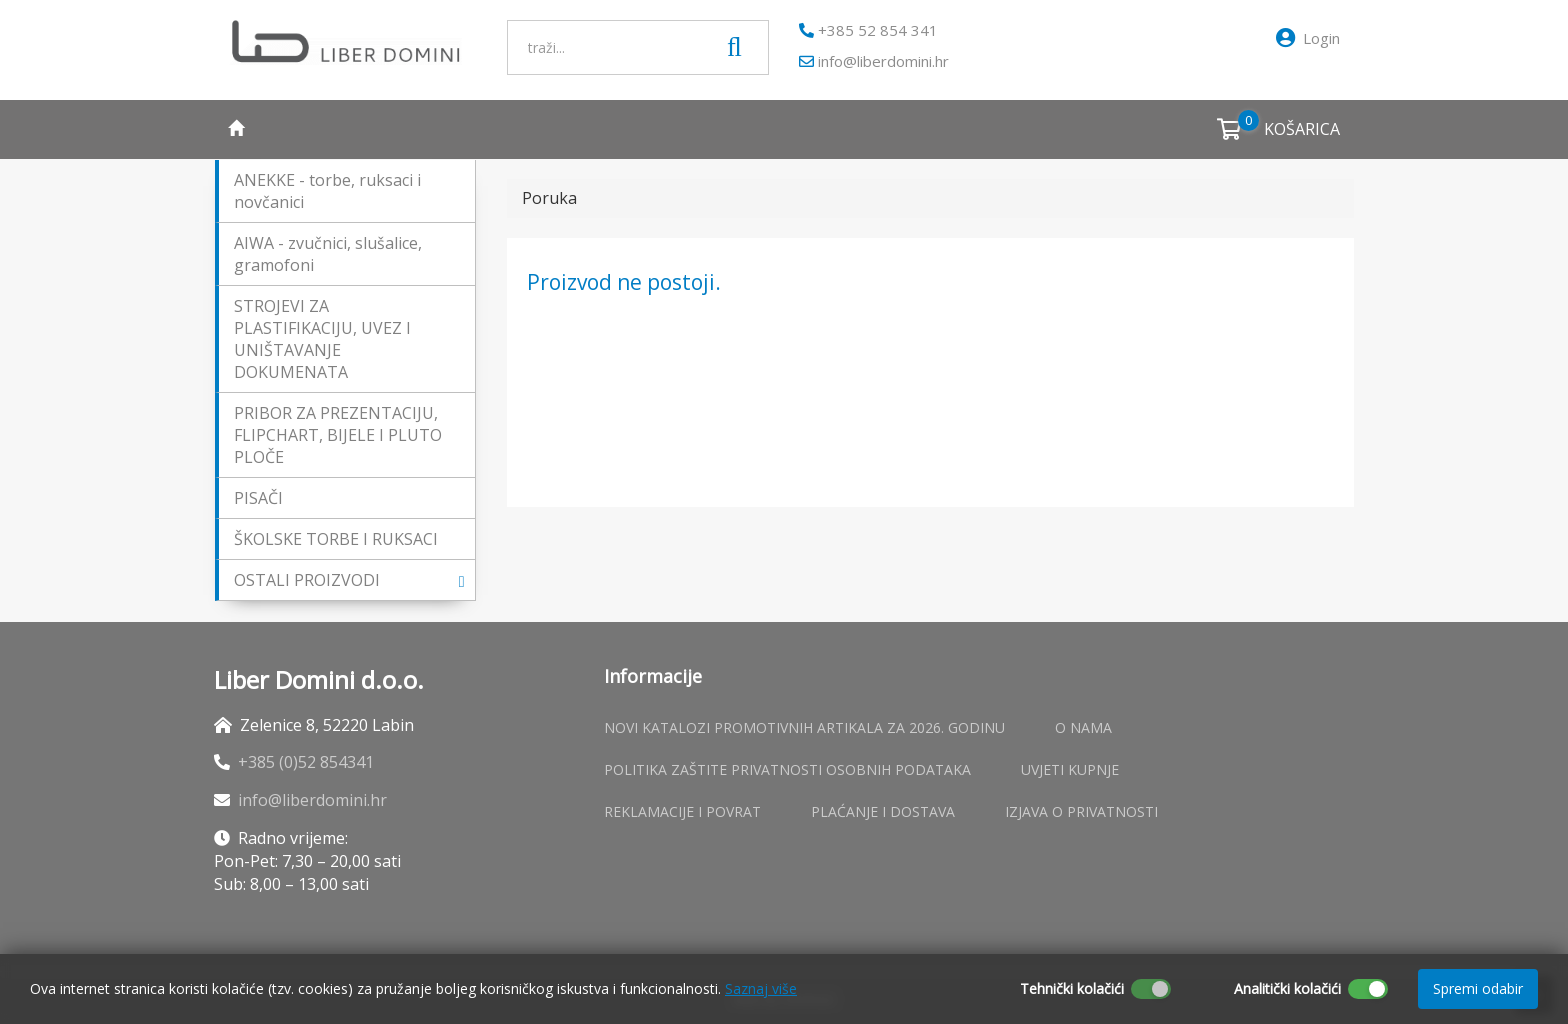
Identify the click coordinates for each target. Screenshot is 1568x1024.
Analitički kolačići (1287, 988)
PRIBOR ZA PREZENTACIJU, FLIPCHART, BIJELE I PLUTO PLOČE (338, 435)
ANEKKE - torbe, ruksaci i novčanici (327, 191)
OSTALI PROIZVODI (349, 580)
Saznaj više (761, 988)
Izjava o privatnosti (1081, 811)
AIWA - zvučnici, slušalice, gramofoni (328, 254)
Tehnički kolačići (1072, 988)
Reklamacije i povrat (682, 811)
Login (1308, 38)
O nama (1083, 727)
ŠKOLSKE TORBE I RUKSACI (336, 539)
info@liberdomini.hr (874, 61)
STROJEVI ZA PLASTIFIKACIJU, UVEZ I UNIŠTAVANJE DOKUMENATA (322, 339)
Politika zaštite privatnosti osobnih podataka (787, 769)
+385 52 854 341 (868, 30)
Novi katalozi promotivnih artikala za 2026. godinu (804, 727)
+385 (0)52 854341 (306, 762)
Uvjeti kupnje (1070, 769)
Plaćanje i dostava (883, 811)
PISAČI (258, 498)
